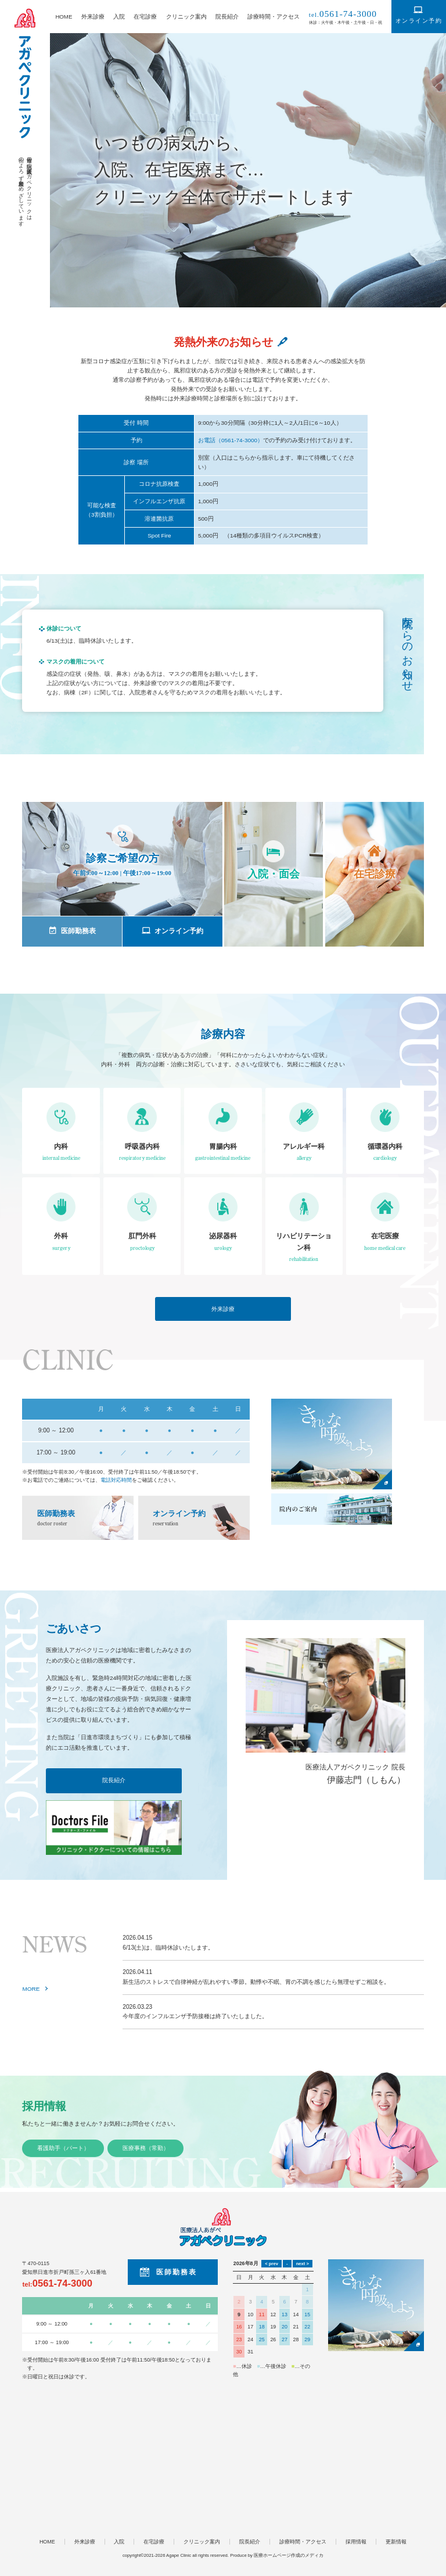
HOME (63, 16)
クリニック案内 (186, 16)
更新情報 (396, 2542)
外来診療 (93, 16)
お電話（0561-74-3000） (230, 440)
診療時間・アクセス (273, 16)
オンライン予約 (419, 20)
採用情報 (44, 2106)
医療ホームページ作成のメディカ (288, 2555)
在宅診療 (145, 16)
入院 (119, 16)
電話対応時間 (116, 1480)
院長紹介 (227, 16)
